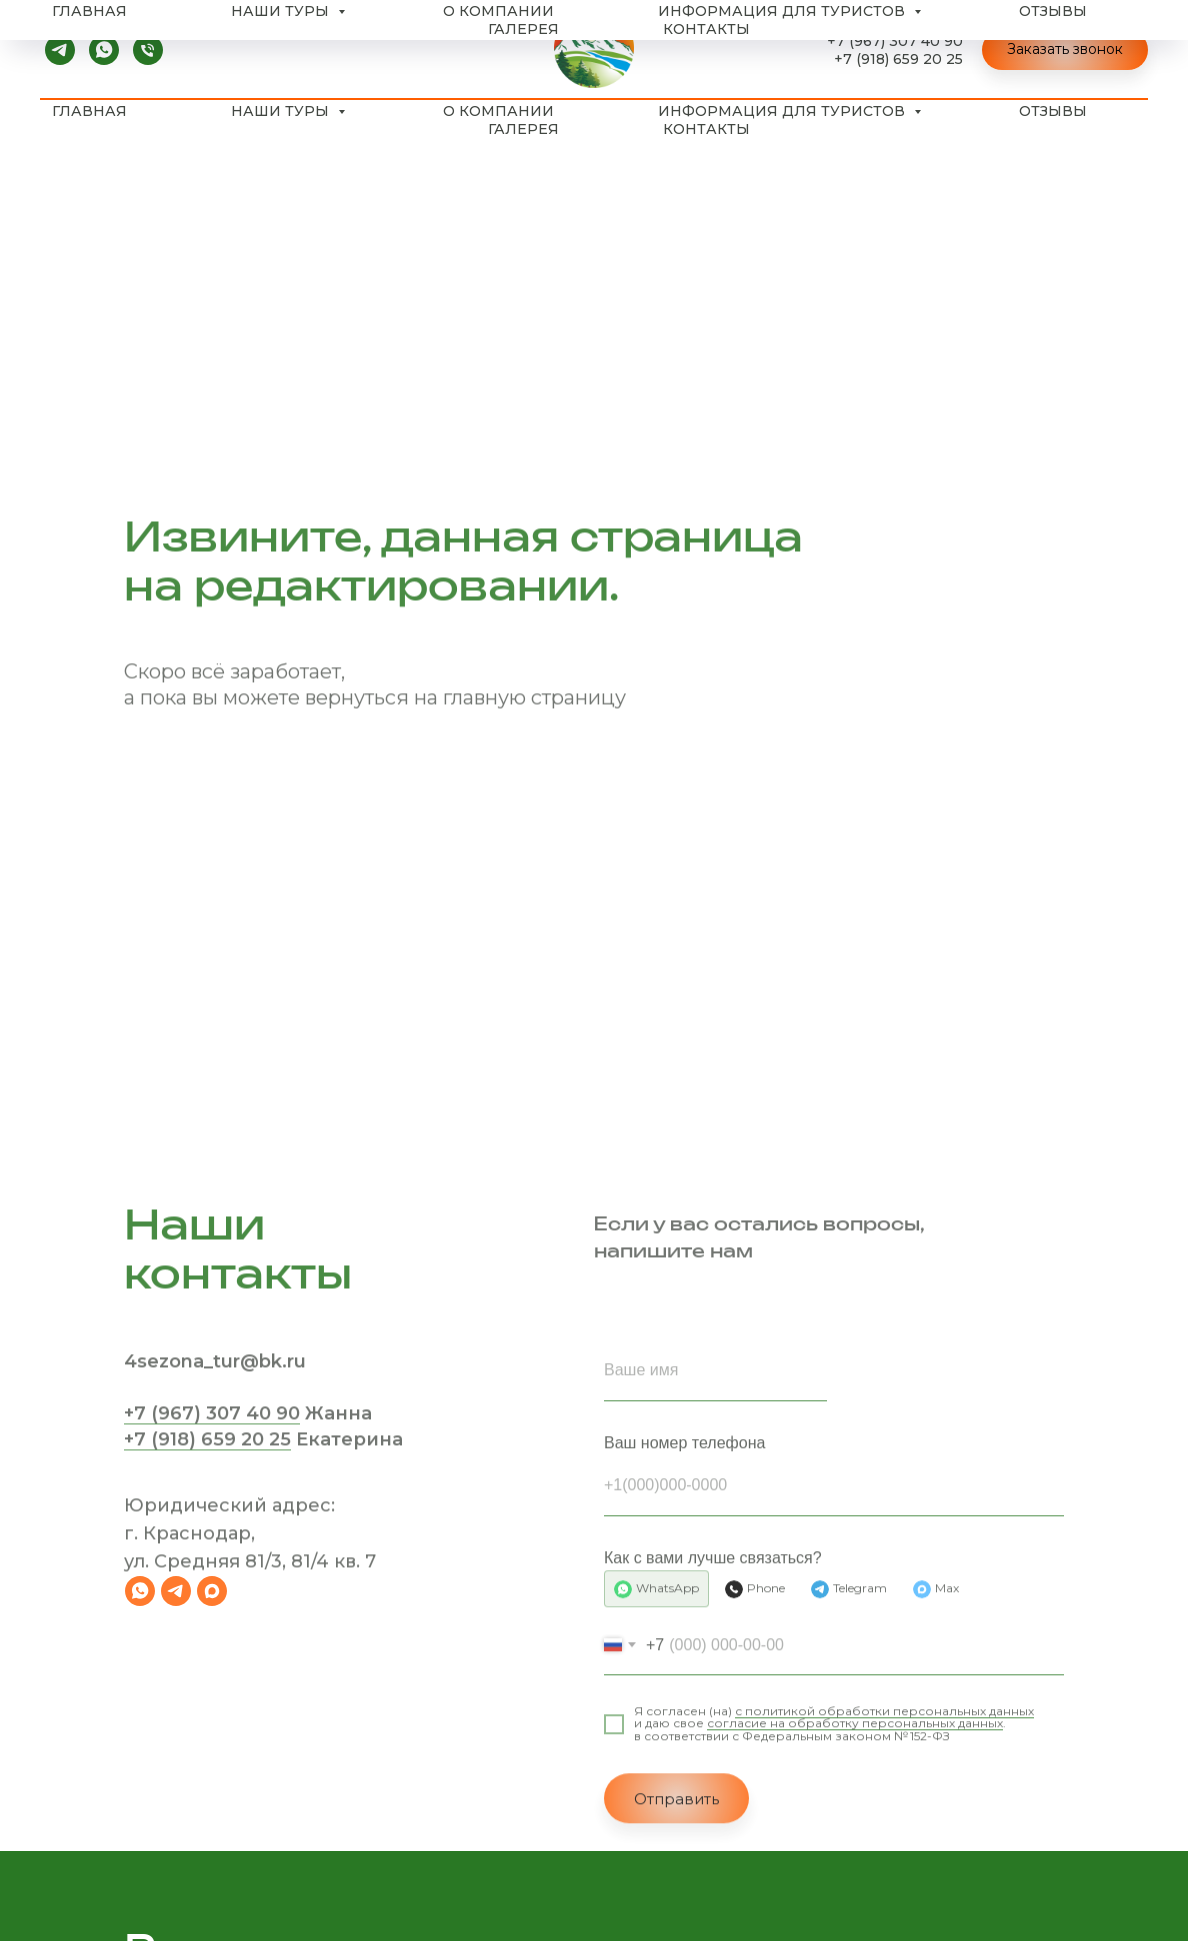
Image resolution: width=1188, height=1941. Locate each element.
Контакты (706, 129)
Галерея (523, 129)
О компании (498, 111)
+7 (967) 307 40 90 (895, 41)
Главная (89, 111)
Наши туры (282, 111)
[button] (1065, 50)
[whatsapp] (104, 50)
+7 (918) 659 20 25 (898, 59)
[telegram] (60, 50)
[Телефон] (148, 50)
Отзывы (1053, 111)
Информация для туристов (783, 111)
